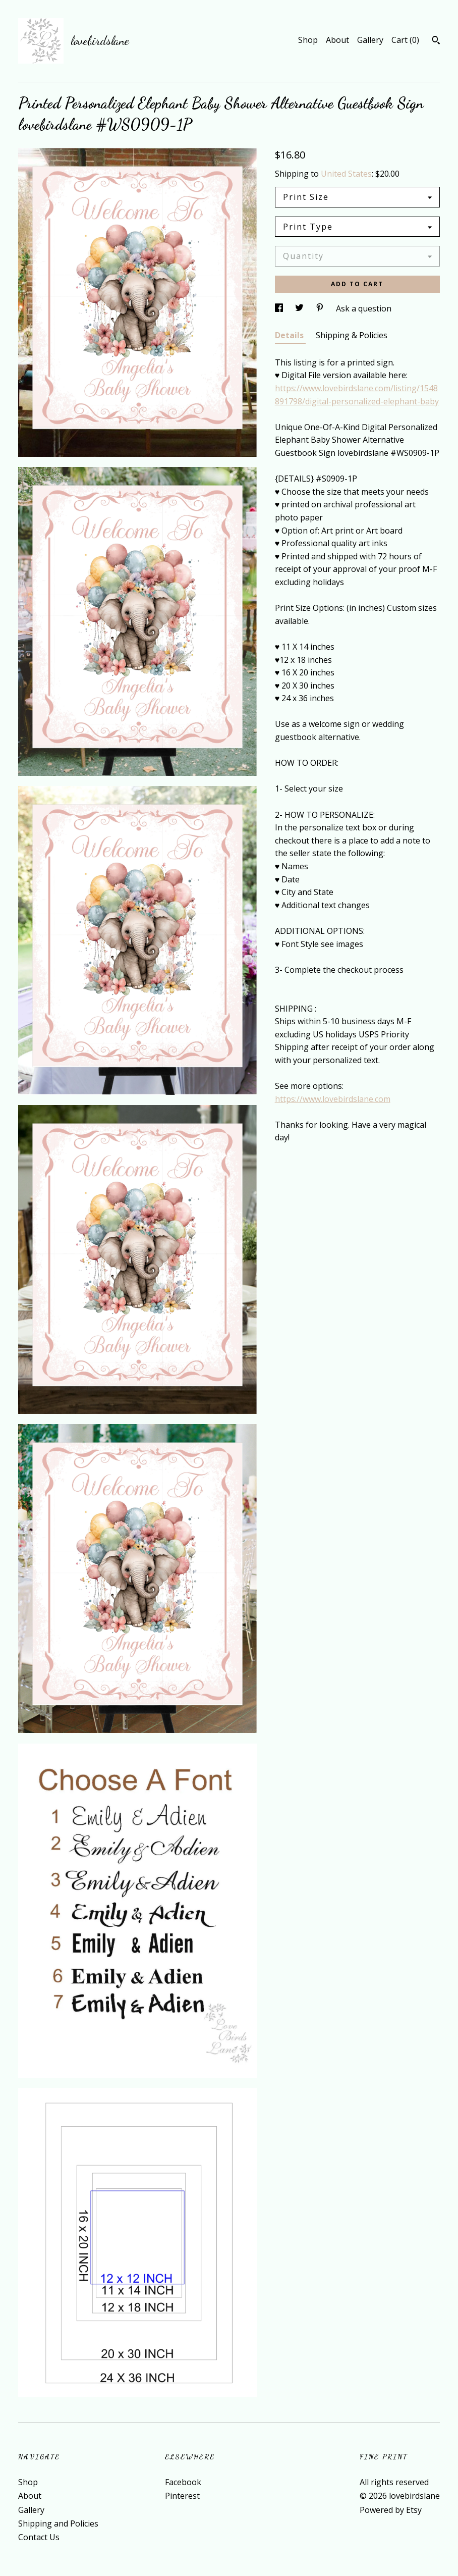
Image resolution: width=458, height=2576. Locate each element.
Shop (308, 39)
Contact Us (39, 2537)
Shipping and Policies (58, 2523)
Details (290, 335)
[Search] (436, 41)
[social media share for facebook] (280, 308)
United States (346, 173)
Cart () (405, 39)
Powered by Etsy (391, 2509)
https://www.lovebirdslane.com (332, 1099)
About (337, 39)
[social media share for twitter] (300, 308)
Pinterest (182, 2495)
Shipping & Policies (351, 335)
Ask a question (363, 308)
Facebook (183, 2482)
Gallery (370, 39)
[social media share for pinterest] (321, 308)
